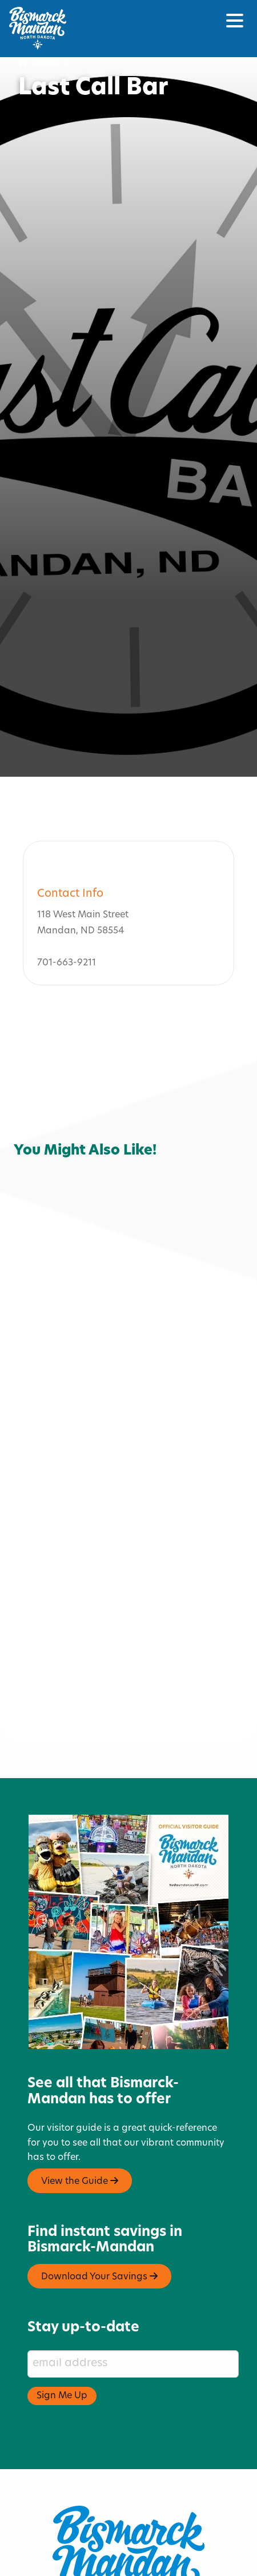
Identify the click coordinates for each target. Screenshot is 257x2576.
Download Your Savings (99, 2208)
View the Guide (79, 2112)
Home (38, 64)
